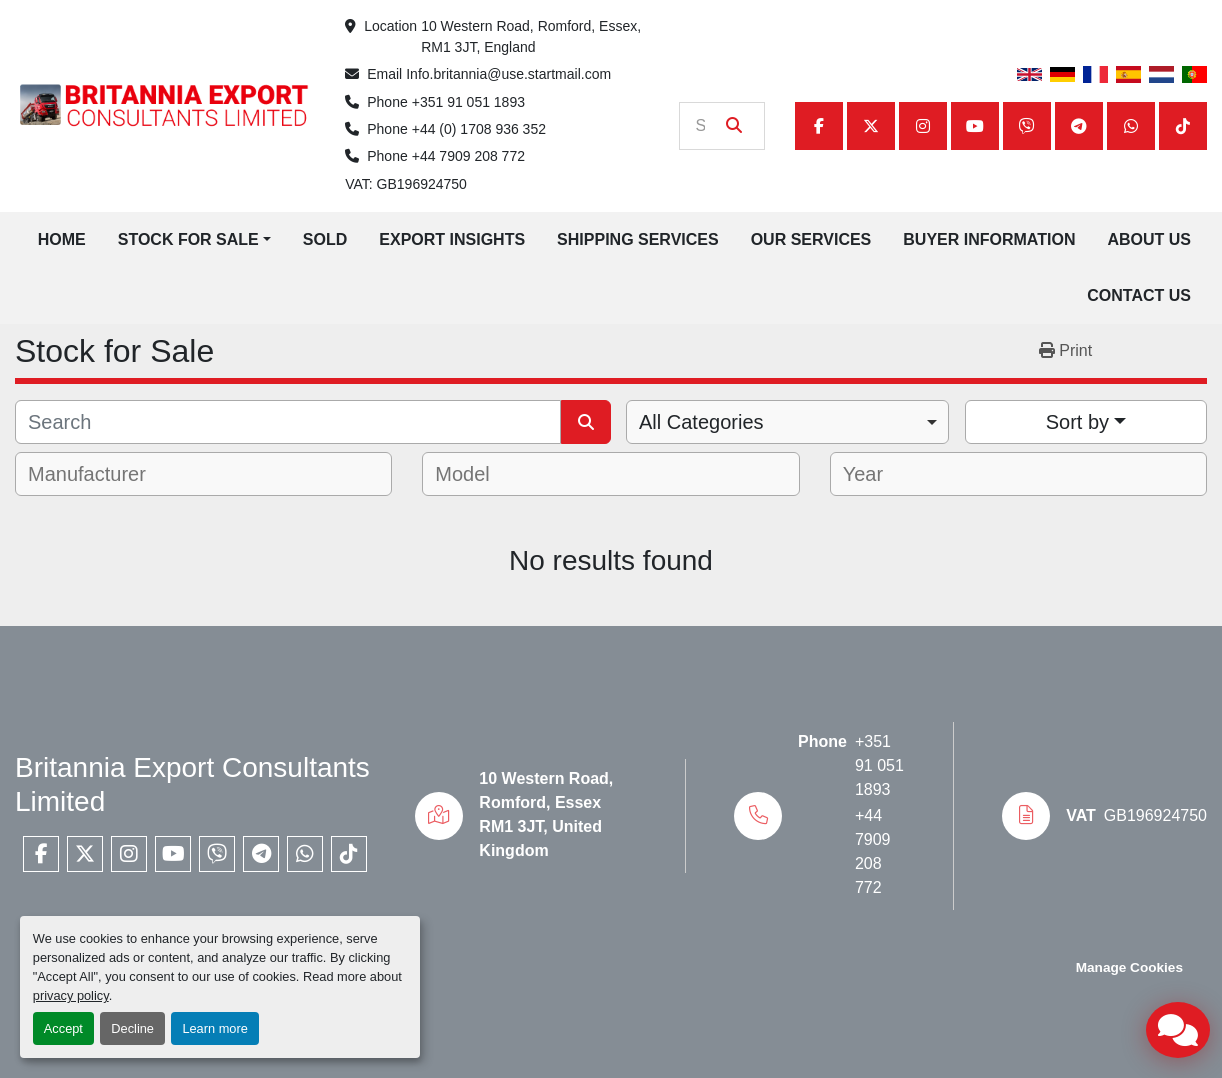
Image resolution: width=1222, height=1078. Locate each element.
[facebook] (819, 126)
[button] (194, 240)
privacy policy (71, 995)
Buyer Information (989, 239)
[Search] (708, 126)
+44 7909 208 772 (468, 156)
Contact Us (1139, 295)
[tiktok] (1183, 126)
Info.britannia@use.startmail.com (508, 74)
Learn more (214, 1028)
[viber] (1027, 126)
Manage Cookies (1129, 967)
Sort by (1077, 422)
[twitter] (871, 126)
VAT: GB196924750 (406, 184)
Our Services (811, 239)
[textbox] (100, 474)
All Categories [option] (701, 422)
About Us (1149, 239)
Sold (325, 239)
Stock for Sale (188, 239)
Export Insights (452, 239)
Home (62, 239)
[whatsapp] (1131, 126)
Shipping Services (638, 239)
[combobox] (787, 422)
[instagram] (923, 126)
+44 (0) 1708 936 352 (479, 129)
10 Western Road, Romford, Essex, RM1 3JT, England (533, 36)
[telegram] (1079, 126)
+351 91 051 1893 (468, 102)
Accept (63, 1028)
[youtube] (975, 126)
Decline (132, 1028)
